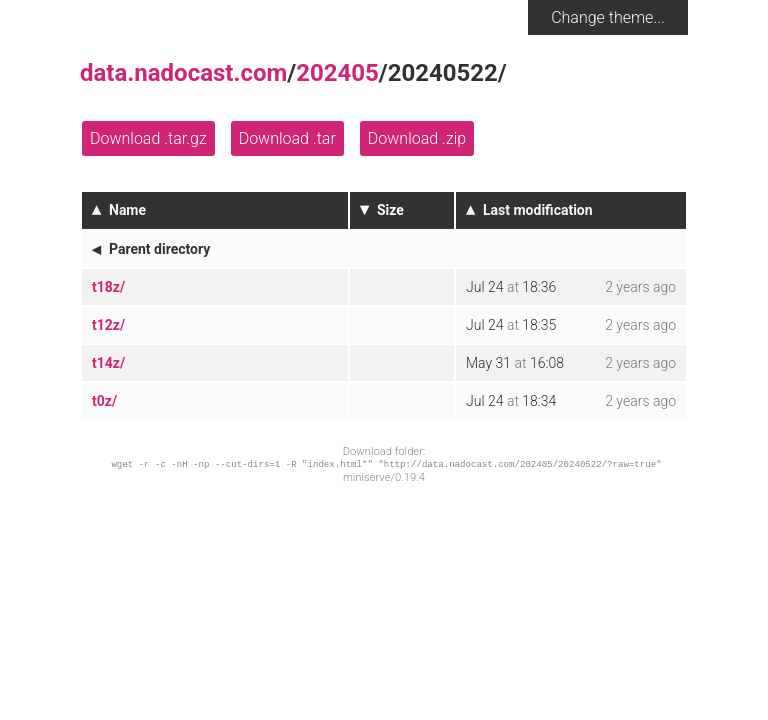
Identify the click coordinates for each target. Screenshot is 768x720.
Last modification (538, 210)
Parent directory (159, 249)
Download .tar (287, 138)
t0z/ (104, 401)
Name (127, 210)
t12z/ (108, 325)
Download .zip (417, 138)
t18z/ (108, 287)
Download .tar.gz (148, 138)
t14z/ (108, 363)
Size (390, 210)
